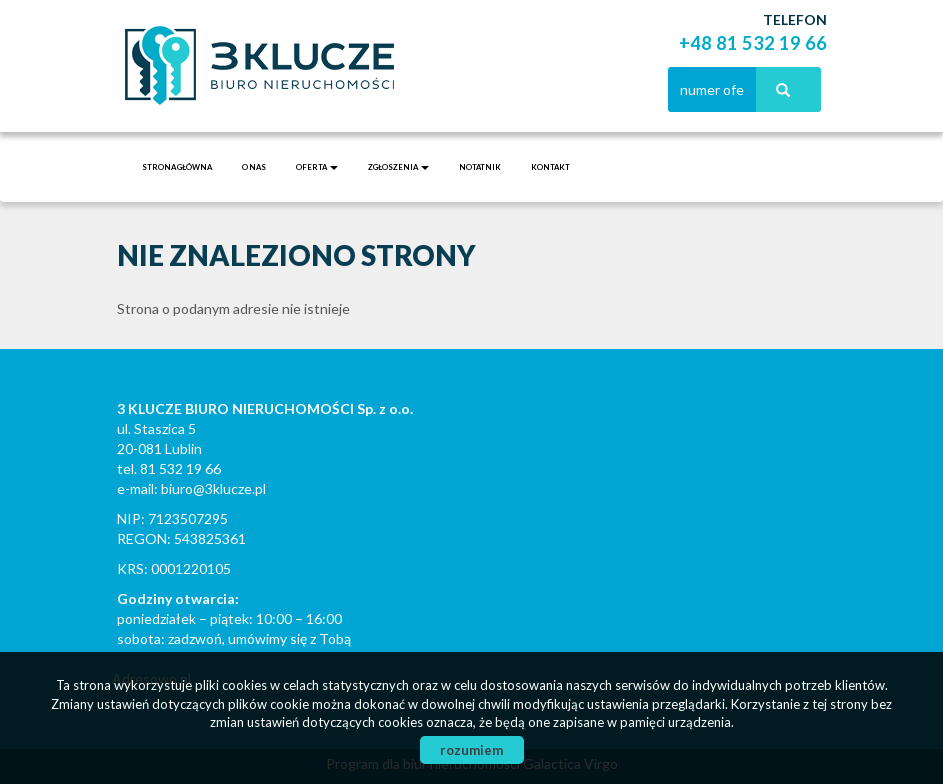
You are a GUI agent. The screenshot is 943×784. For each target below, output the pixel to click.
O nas (254, 167)
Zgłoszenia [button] (398, 167)
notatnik (480, 167)
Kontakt (550, 167)
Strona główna (177, 167)
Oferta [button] (317, 167)
